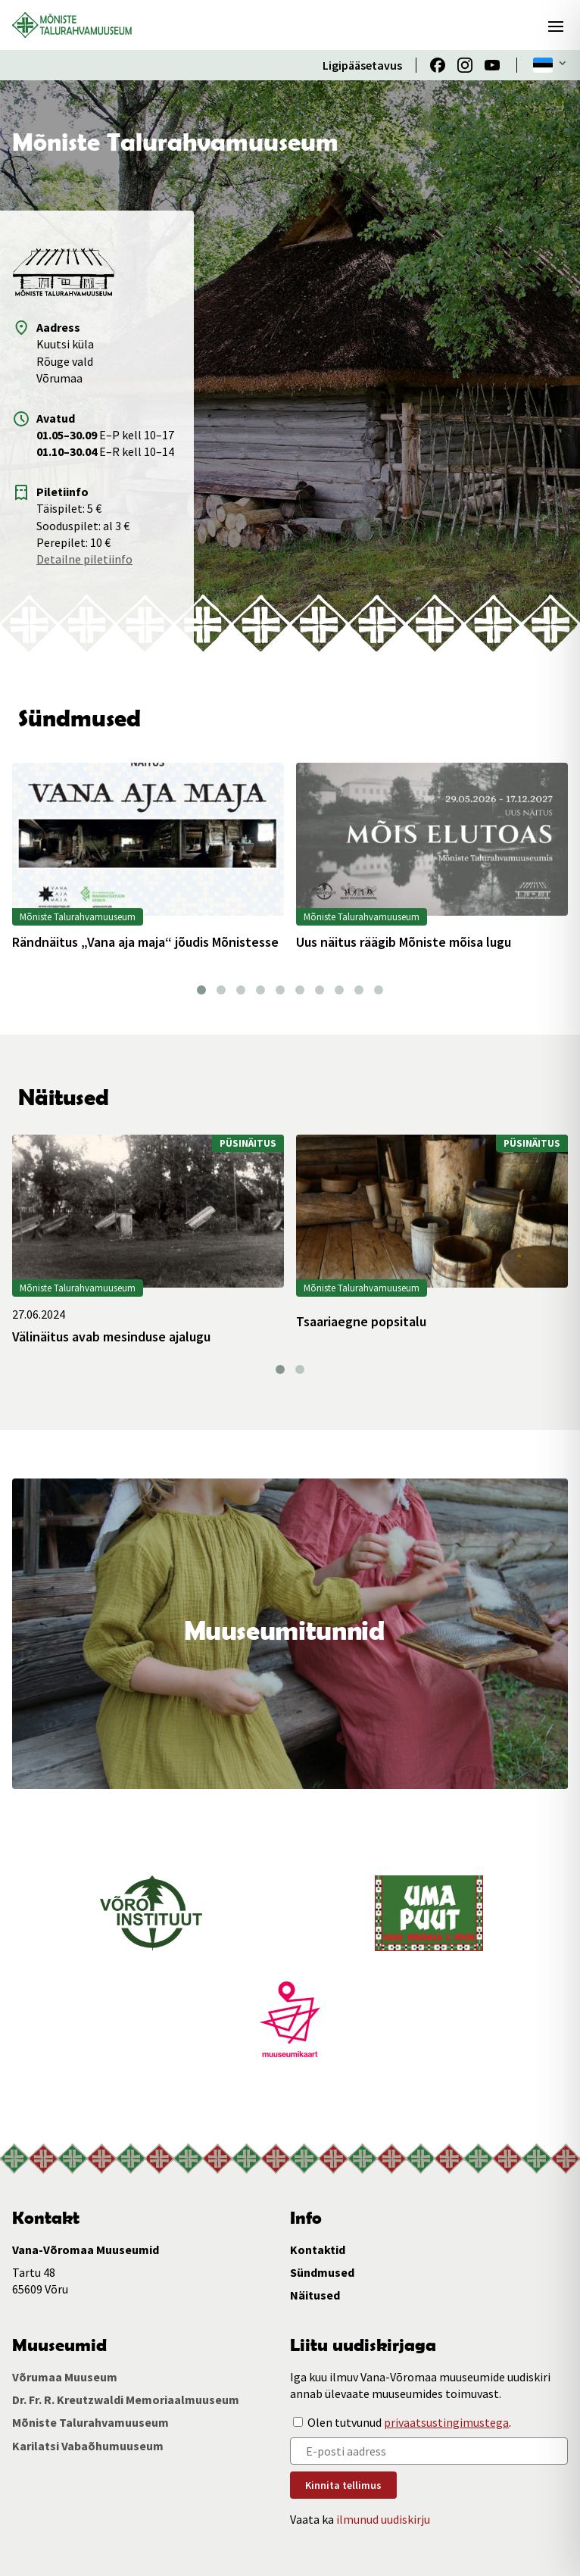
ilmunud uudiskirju (383, 2519)
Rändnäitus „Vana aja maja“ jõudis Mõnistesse (145, 942)
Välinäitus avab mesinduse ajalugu (111, 1337)
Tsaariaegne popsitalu (361, 1321)
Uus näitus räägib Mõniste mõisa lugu (403, 942)
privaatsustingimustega (446, 2422)
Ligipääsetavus (362, 65)
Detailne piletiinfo (84, 559)
